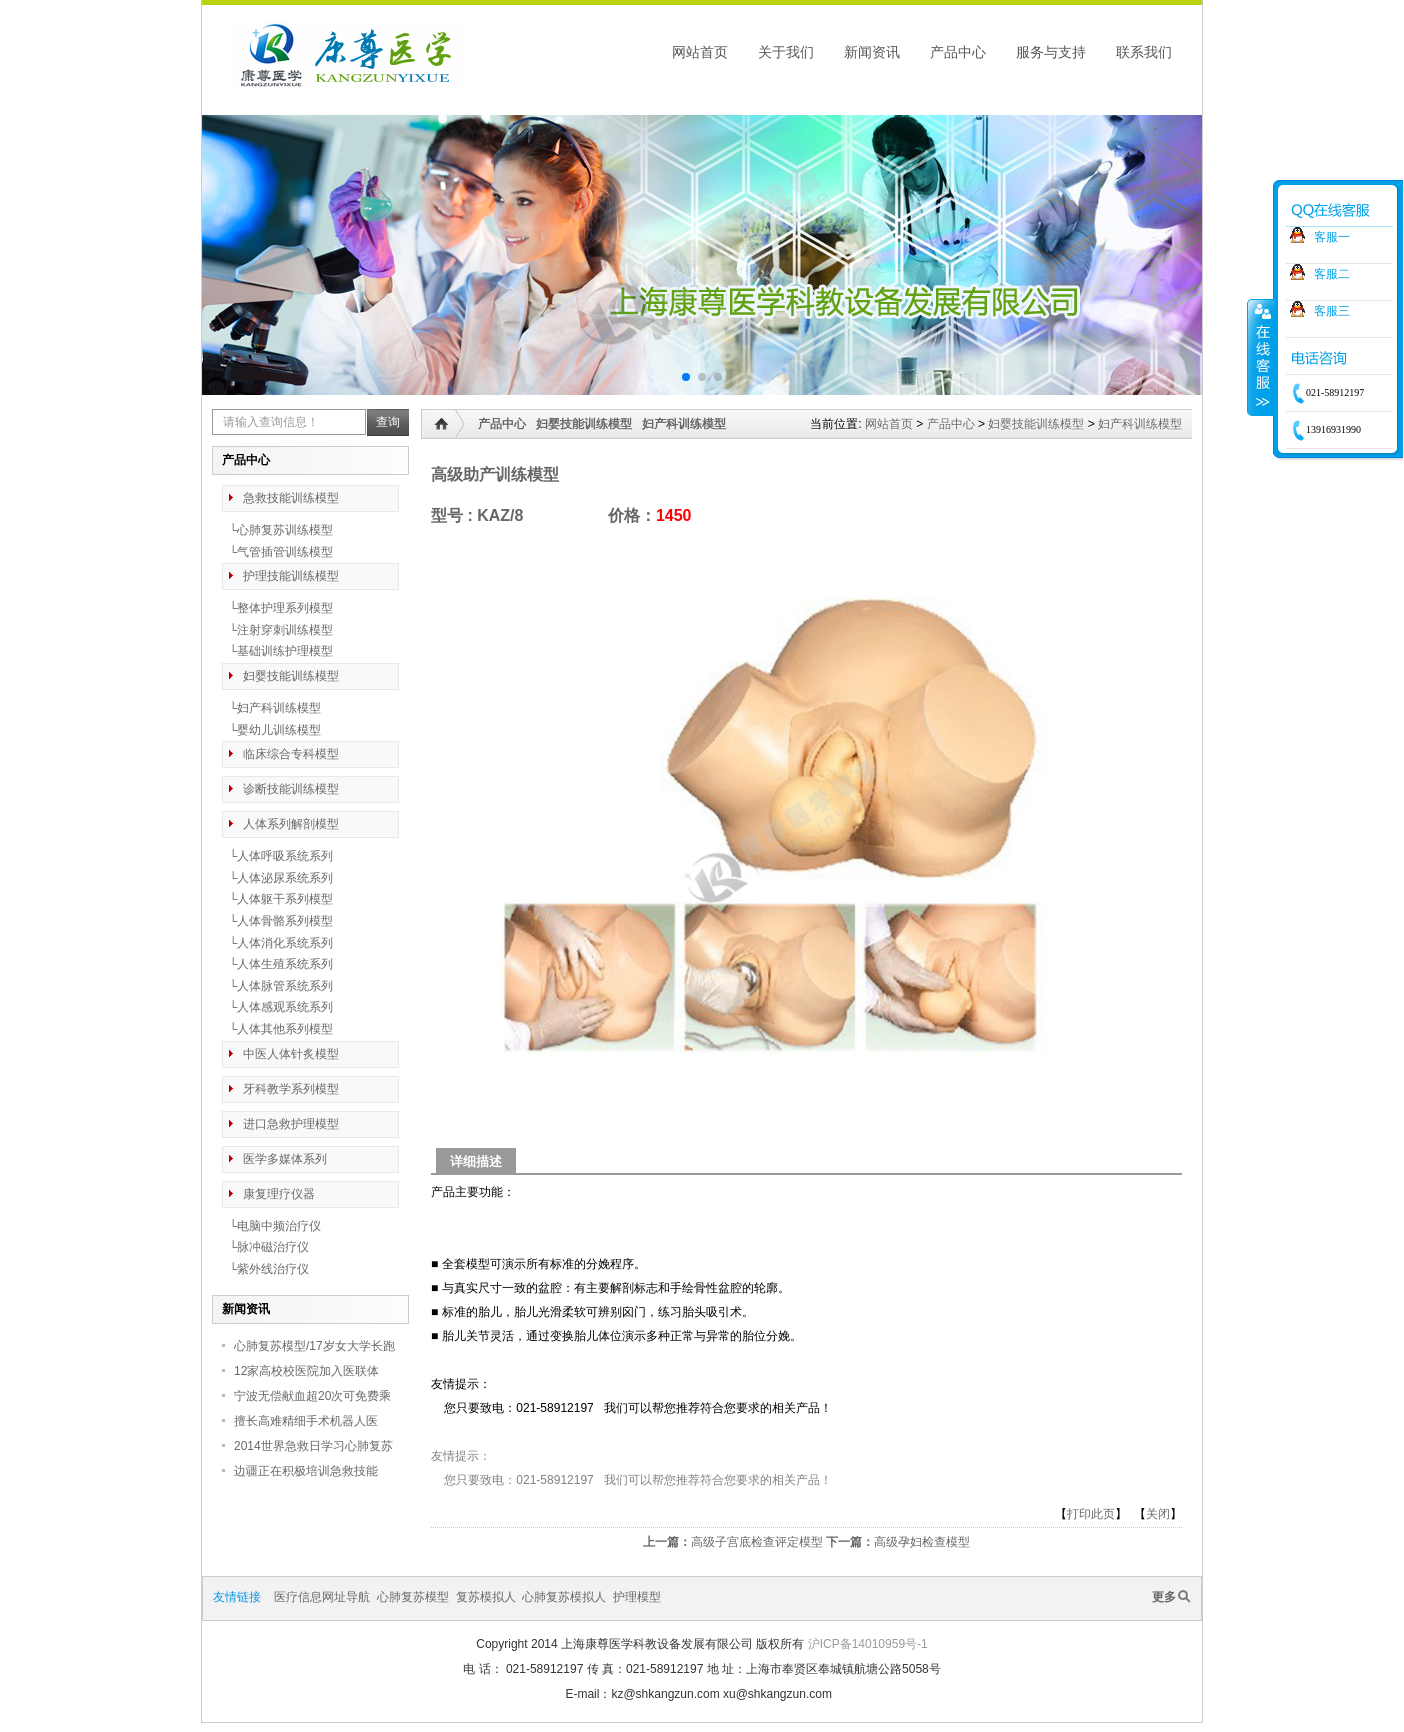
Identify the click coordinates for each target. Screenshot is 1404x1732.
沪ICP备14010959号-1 (868, 1644)
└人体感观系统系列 (277, 1007)
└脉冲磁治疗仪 (265, 1247)
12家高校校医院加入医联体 (306, 1371)
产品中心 (958, 52)
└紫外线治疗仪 (265, 1269)
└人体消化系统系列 (277, 943)
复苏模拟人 (486, 1597)
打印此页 (1091, 1514)
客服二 (1332, 274)
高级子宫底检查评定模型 (757, 1542)
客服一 (1332, 237)
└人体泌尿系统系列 (277, 878)
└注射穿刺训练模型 (277, 630)
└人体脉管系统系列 (277, 986)
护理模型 (637, 1597)
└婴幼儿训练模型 (271, 730)
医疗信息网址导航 (322, 1597)
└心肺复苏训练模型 (277, 530)
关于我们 (786, 52)
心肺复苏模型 (413, 1597)
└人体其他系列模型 (277, 1029)
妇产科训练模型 (1140, 424)
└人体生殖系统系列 (277, 964)
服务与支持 (1051, 52)
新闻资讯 (872, 52)
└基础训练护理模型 (277, 651)
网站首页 (700, 52)
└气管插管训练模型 (277, 552)
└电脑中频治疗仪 (271, 1226)
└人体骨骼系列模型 (277, 921)
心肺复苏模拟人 (564, 1597)
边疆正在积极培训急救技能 (306, 1471)
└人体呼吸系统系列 (277, 856)
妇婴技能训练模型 (1036, 424)
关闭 (1158, 1514)
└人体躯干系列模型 (277, 899)
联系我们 (1144, 52)
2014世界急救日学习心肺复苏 (313, 1446)
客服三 (1332, 311)
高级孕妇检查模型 (922, 1542)
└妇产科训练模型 (271, 708)
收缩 (1261, 357)
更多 (1164, 1597)
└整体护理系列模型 (277, 608)
